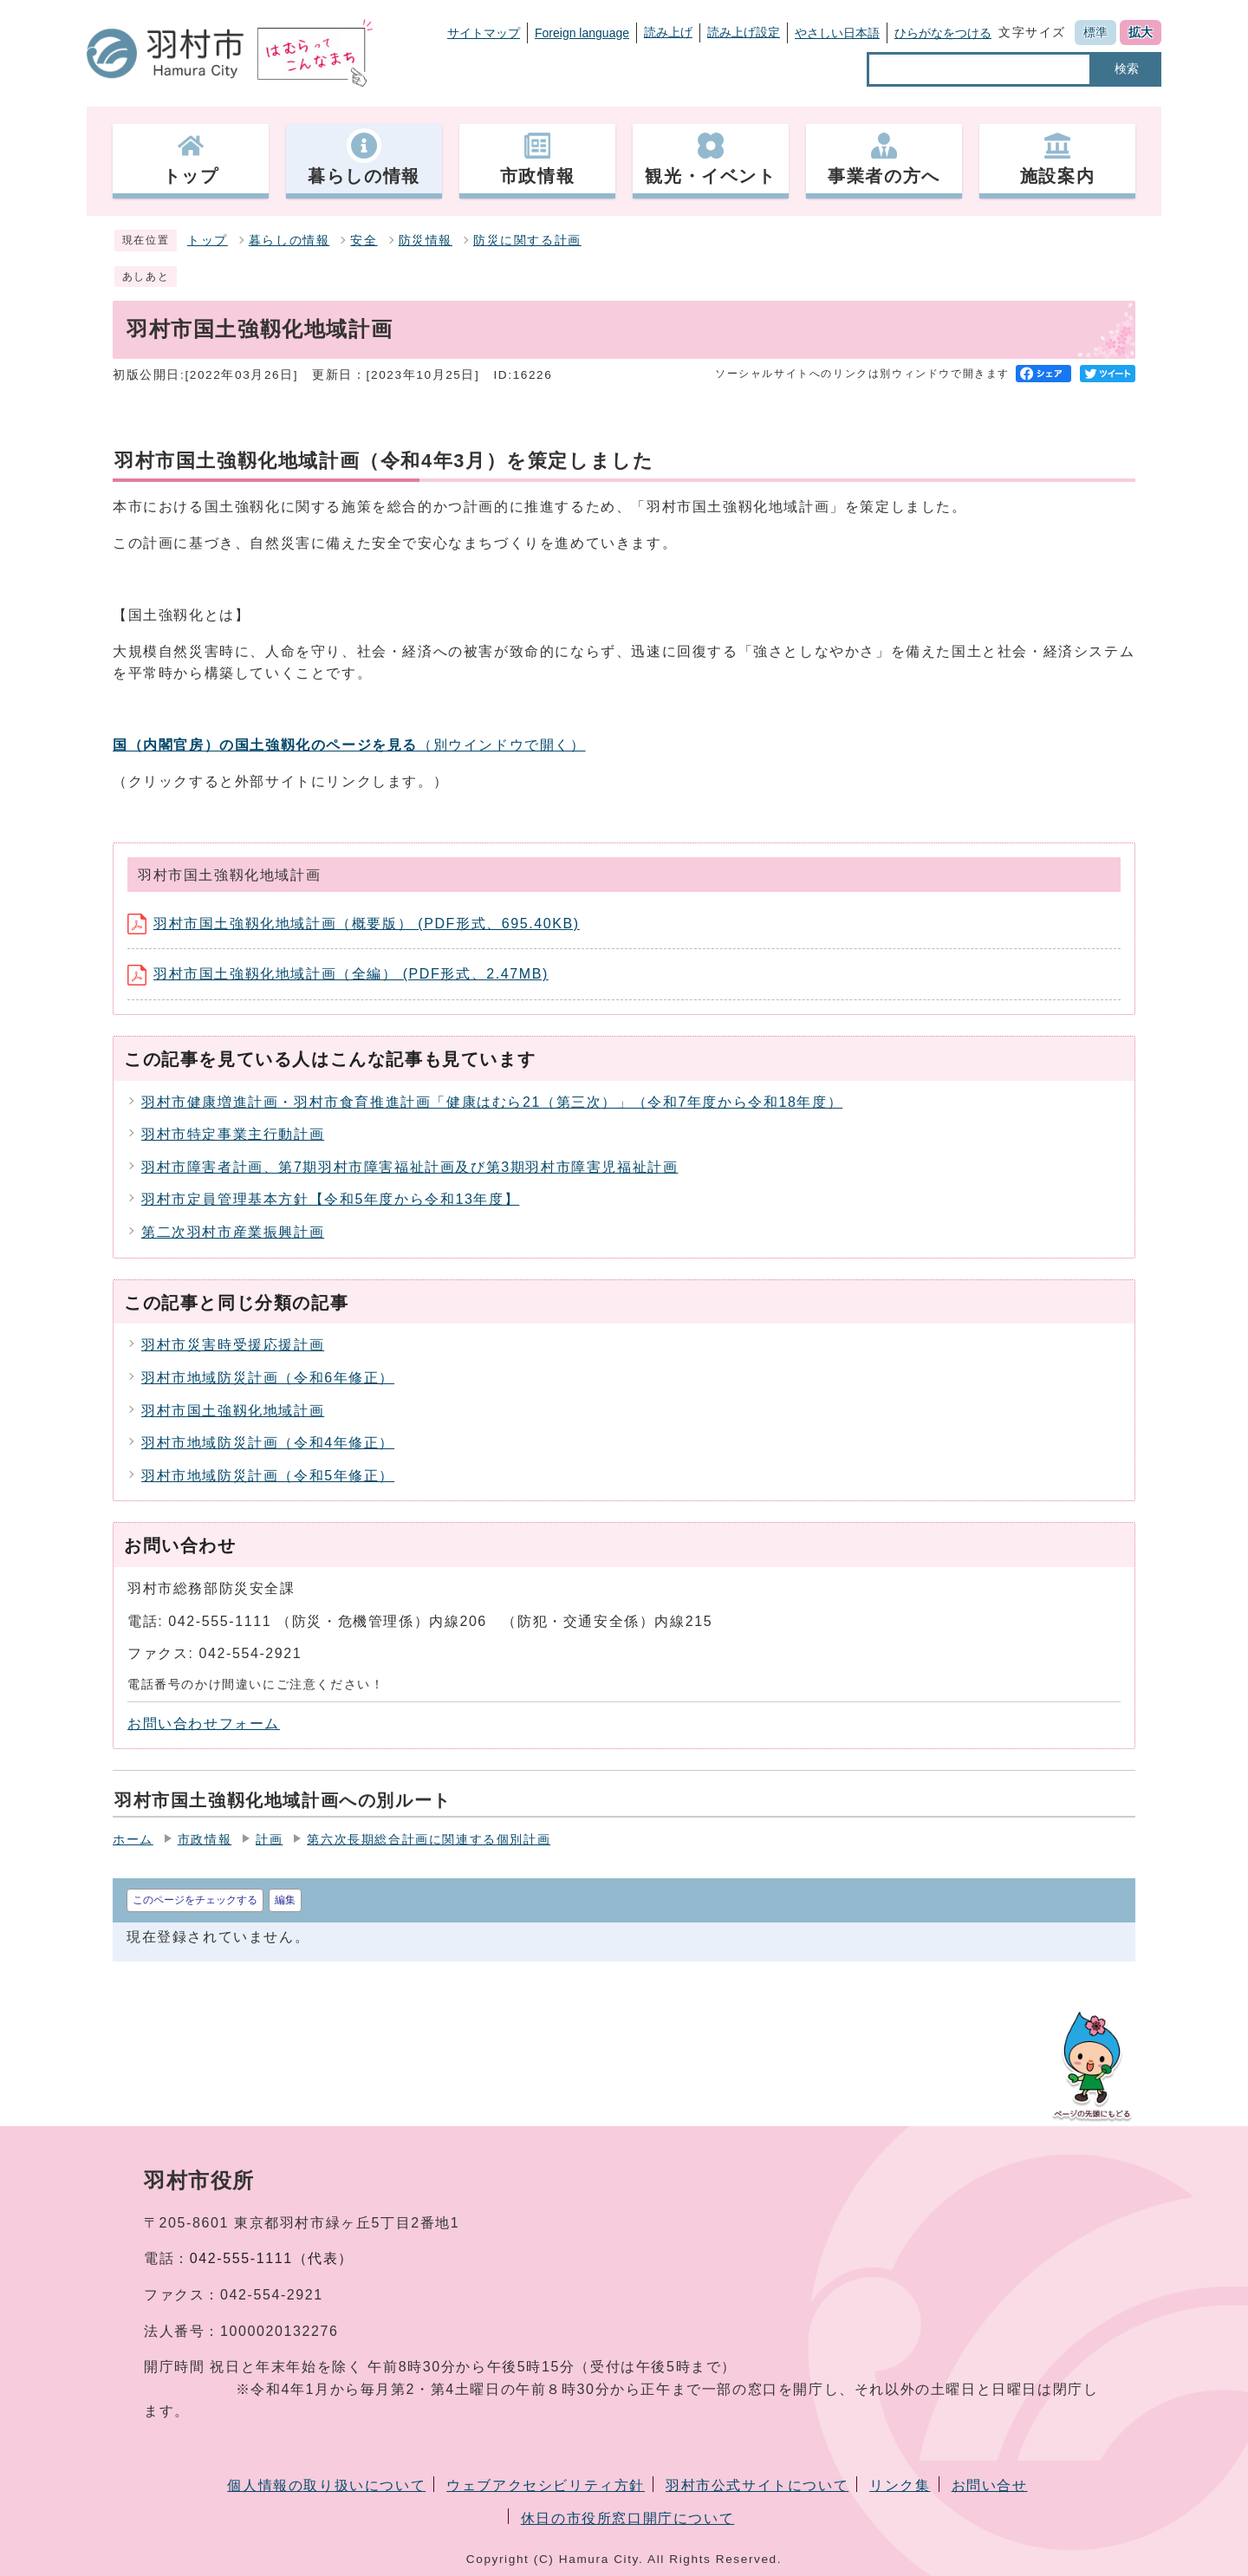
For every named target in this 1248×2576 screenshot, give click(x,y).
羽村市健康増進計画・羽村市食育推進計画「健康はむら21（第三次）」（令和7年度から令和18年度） (491, 1102)
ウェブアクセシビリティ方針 (545, 2485)
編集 (285, 1900)
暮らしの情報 (289, 240)
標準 (1095, 32)
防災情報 (425, 240)
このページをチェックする (195, 1900)
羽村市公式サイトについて (757, 2485)
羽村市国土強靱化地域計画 (232, 1410)
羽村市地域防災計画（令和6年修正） (267, 1377)
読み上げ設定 (743, 32)
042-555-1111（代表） (272, 2258)
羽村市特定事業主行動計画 (232, 1134)
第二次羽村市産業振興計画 (232, 1232)
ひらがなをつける (942, 33)
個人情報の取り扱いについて (326, 2485)
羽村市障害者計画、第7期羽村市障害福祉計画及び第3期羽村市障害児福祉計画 (409, 1167)
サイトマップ (483, 33)
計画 (269, 1839)
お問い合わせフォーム (203, 1723)
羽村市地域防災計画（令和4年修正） (267, 1442)
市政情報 (204, 1839)
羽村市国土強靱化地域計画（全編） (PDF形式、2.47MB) (338, 973)
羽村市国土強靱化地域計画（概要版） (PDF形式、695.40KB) (353, 923)
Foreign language (582, 33)
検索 (1127, 68)
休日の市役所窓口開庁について (627, 2518)
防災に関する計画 (527, 240)
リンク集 (899, 2485)
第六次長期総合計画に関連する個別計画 (428, 1839)
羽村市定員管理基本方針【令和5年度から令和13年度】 (330, 1199)
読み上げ (668, 32)
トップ (207, 240)
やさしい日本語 (837, 33)
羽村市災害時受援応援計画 (232, 1344)
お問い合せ (990, 2485)
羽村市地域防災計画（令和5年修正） (267, 1475)
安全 (363, 240)
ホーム (133, 1839)
